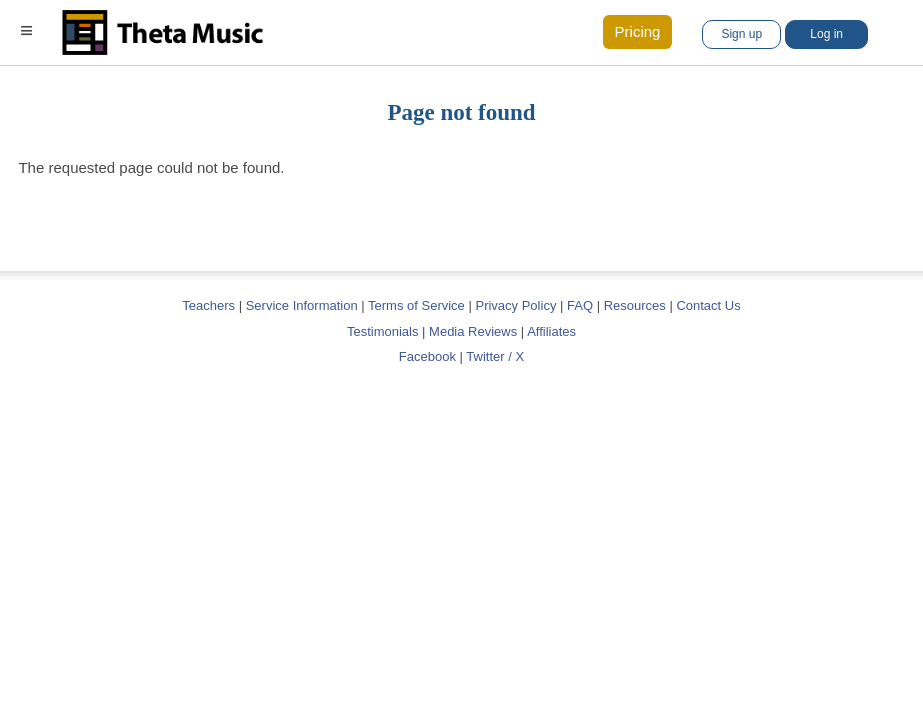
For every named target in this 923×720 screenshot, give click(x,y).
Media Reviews (473, 331)
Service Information (302, 305)
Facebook (427, 356)
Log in (826, 34)
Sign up (741, 34)
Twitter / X (495, 356)
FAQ (580, 305)
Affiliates (551, 331)
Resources (635, 305)
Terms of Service (416, 305)
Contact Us (708, 305)
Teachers (210, 305)
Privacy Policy (515, 305)
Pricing (638, 31)
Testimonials (383, 331)
